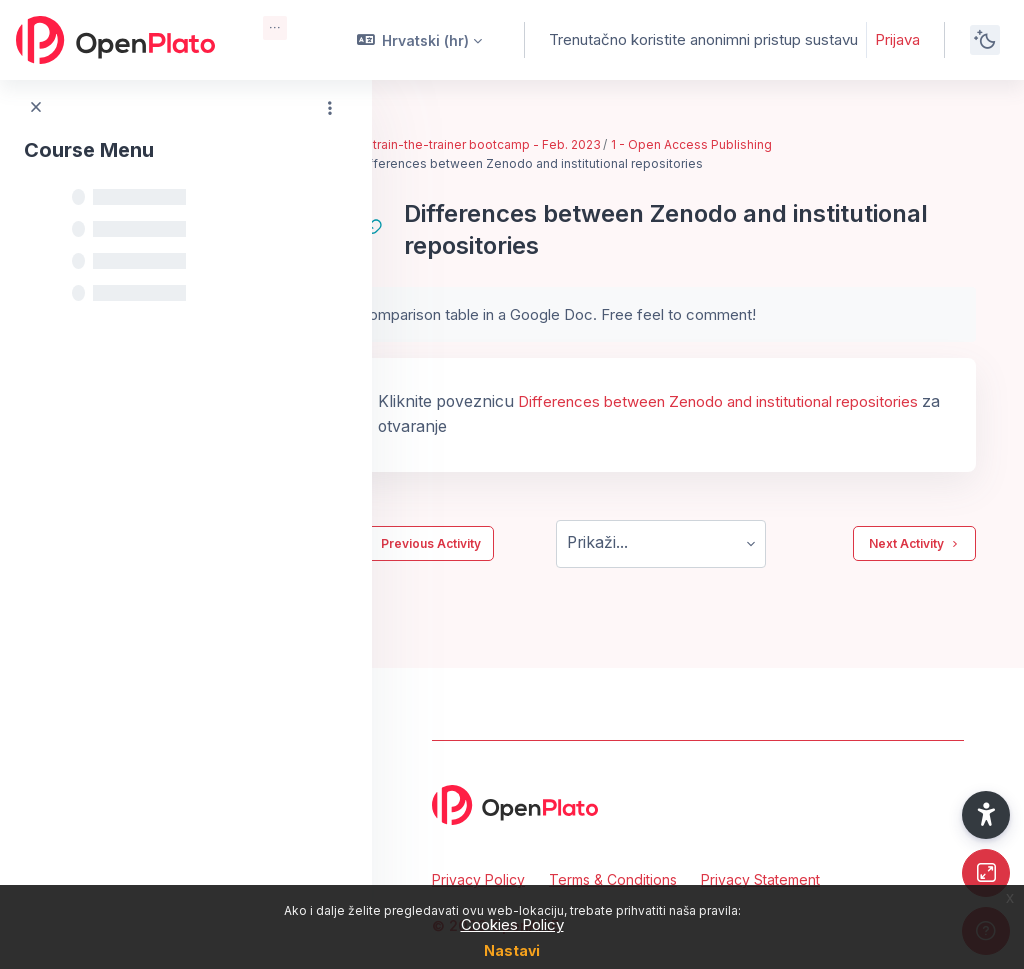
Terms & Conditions (613, 879)
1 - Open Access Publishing (765, 144)
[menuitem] (275, 28)
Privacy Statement (760, 879)
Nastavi (512, 950)
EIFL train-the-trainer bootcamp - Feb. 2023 (547, 144)
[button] (420, 40)
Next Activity (914, 544)
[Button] (986, 873)
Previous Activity (494, 544)
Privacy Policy (478, 879)
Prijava (897, 39)
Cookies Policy (512, 924)
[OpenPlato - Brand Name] (115, 40)
